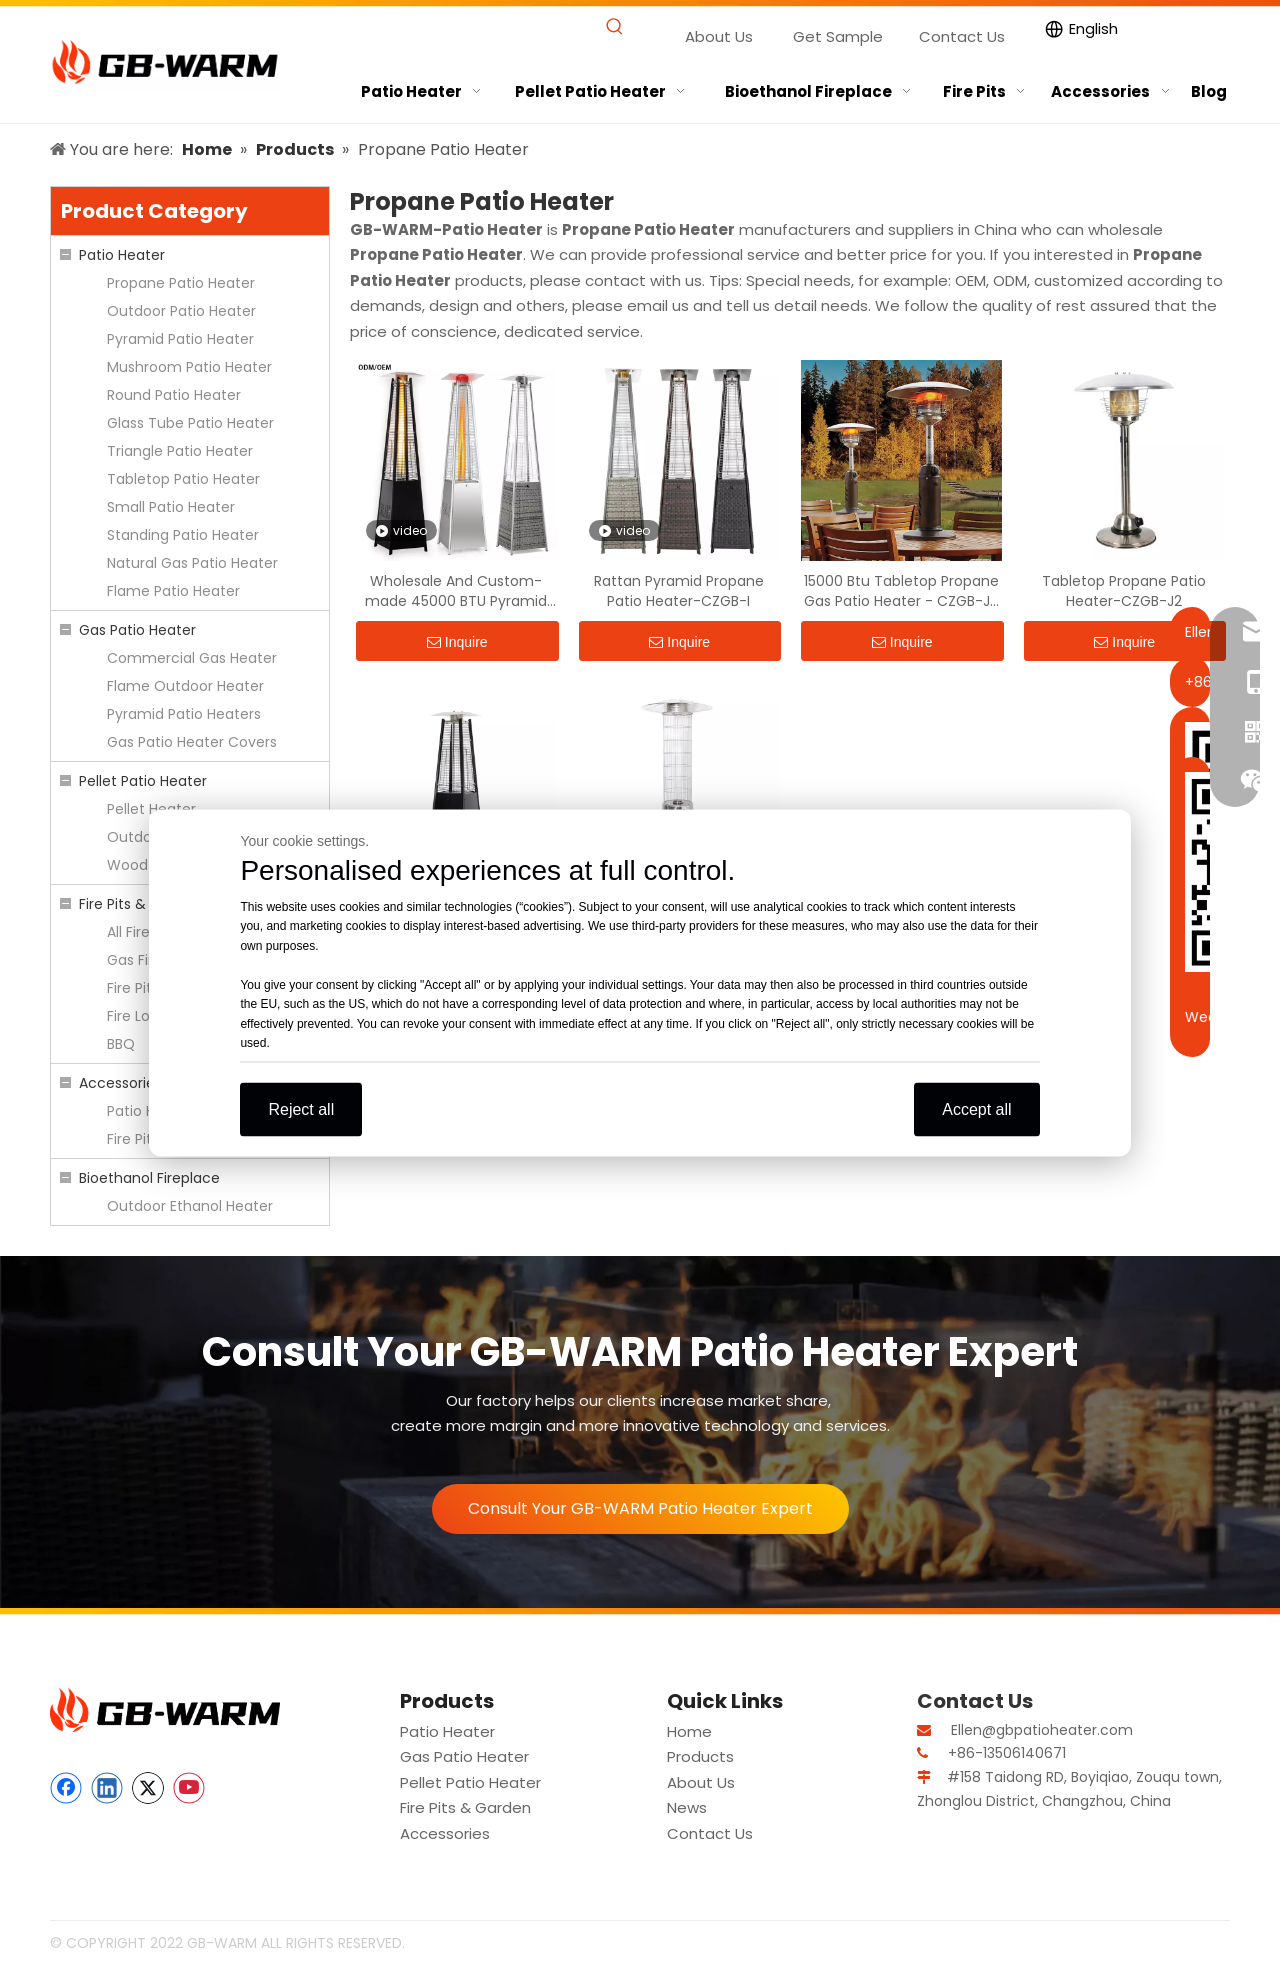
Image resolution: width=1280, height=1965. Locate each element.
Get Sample (838, 36)
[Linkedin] (107, 1788)
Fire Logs (136, 1016)
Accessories (120, 1083)
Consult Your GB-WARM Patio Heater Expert (640, 1508)
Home (689, 1731)
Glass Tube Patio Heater (190, 423)
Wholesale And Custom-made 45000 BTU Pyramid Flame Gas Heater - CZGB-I (456, 591)
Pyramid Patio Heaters (184, 714)
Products (700, 1756)
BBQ (121, 1044)
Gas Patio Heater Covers (192, 742)
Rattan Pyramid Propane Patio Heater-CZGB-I (679, 591)
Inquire (457, 642)
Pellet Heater (151, 809)
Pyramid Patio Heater (180, 339)
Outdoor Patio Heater (181, 311)
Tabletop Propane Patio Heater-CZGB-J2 (1124, 591)
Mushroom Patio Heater (189, 367)
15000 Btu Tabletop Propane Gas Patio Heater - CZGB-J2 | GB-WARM (901, 591)
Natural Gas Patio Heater (192, 563)
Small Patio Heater (171, 507)
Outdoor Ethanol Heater (190, 1206)
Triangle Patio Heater (180, 451)
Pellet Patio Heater (143, 781)
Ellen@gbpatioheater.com (1042, 1730)
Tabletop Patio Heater (183, 479)
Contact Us (962, 36)
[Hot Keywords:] (615, 27)
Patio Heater (122, 255)
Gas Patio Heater (137, 630)
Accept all (976, 1108)
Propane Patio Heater (181, 283)
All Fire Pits (142, 932)
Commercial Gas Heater (192, 658)
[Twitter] (148, 1788)
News (687, 1807)
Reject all (301, 1108)
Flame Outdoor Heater (185, 686)
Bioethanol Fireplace (149, 1178)
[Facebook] (66, 1788)
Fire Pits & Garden (140, 904)
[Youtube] (189, 1788)
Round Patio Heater (174, 395)
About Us (719, 36)
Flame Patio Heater (173, 591)
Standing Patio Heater (183, 535)
